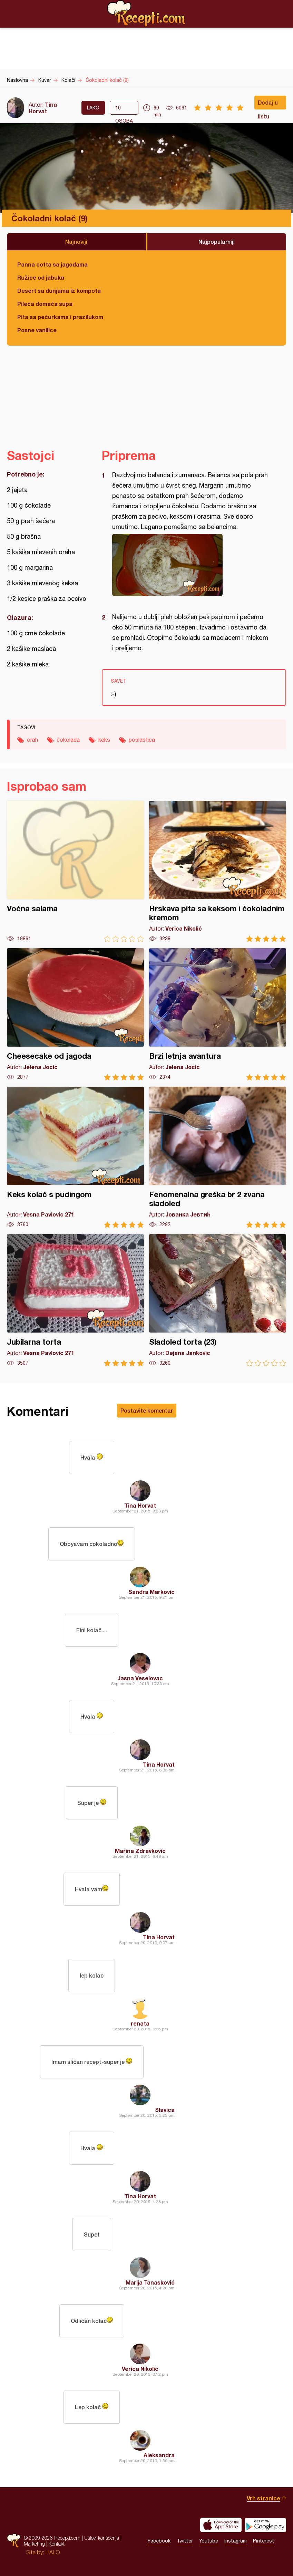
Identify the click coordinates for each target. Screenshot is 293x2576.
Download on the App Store (221, 2525)
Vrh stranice (263, 2498)
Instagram (235, 2541)
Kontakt (57, 2544)
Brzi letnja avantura (217, 1014)
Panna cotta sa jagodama (52, 264)
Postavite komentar (146, 1410)
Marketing (34, 2544)
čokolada (68, 740)
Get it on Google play (265, 2525)
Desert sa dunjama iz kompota (59, 290)
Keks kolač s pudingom (75, 1157)
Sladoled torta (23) (217, 1300)
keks (104, 740)
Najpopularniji (216, 241)
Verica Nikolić (140, 2368)
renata (140, 2023)
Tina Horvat (43, 107)
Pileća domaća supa (44, 303)
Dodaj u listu (268, 104)
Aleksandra (159, 2455)
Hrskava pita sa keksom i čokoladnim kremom (217, 871)
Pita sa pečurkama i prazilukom (60, 317)
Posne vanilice (37, 330)
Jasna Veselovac (140, 1678)
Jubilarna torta (75, 1300)
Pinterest (263, 2541)
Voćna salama (75, 871)
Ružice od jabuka (40, 277)
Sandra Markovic (151, 1591)
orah (32, 740)
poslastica (142, 740)
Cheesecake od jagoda (75, 1014)
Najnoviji (76, 241)
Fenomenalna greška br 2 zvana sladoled (217, 1157)
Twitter (185, 2541)
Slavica (165, 2109)
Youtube (208, 2541)
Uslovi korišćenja (101, 2538)
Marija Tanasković (150, 2282)
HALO (53, 2552)
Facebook (159, 2541)
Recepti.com (146, 13)
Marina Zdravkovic (140, 1850)
